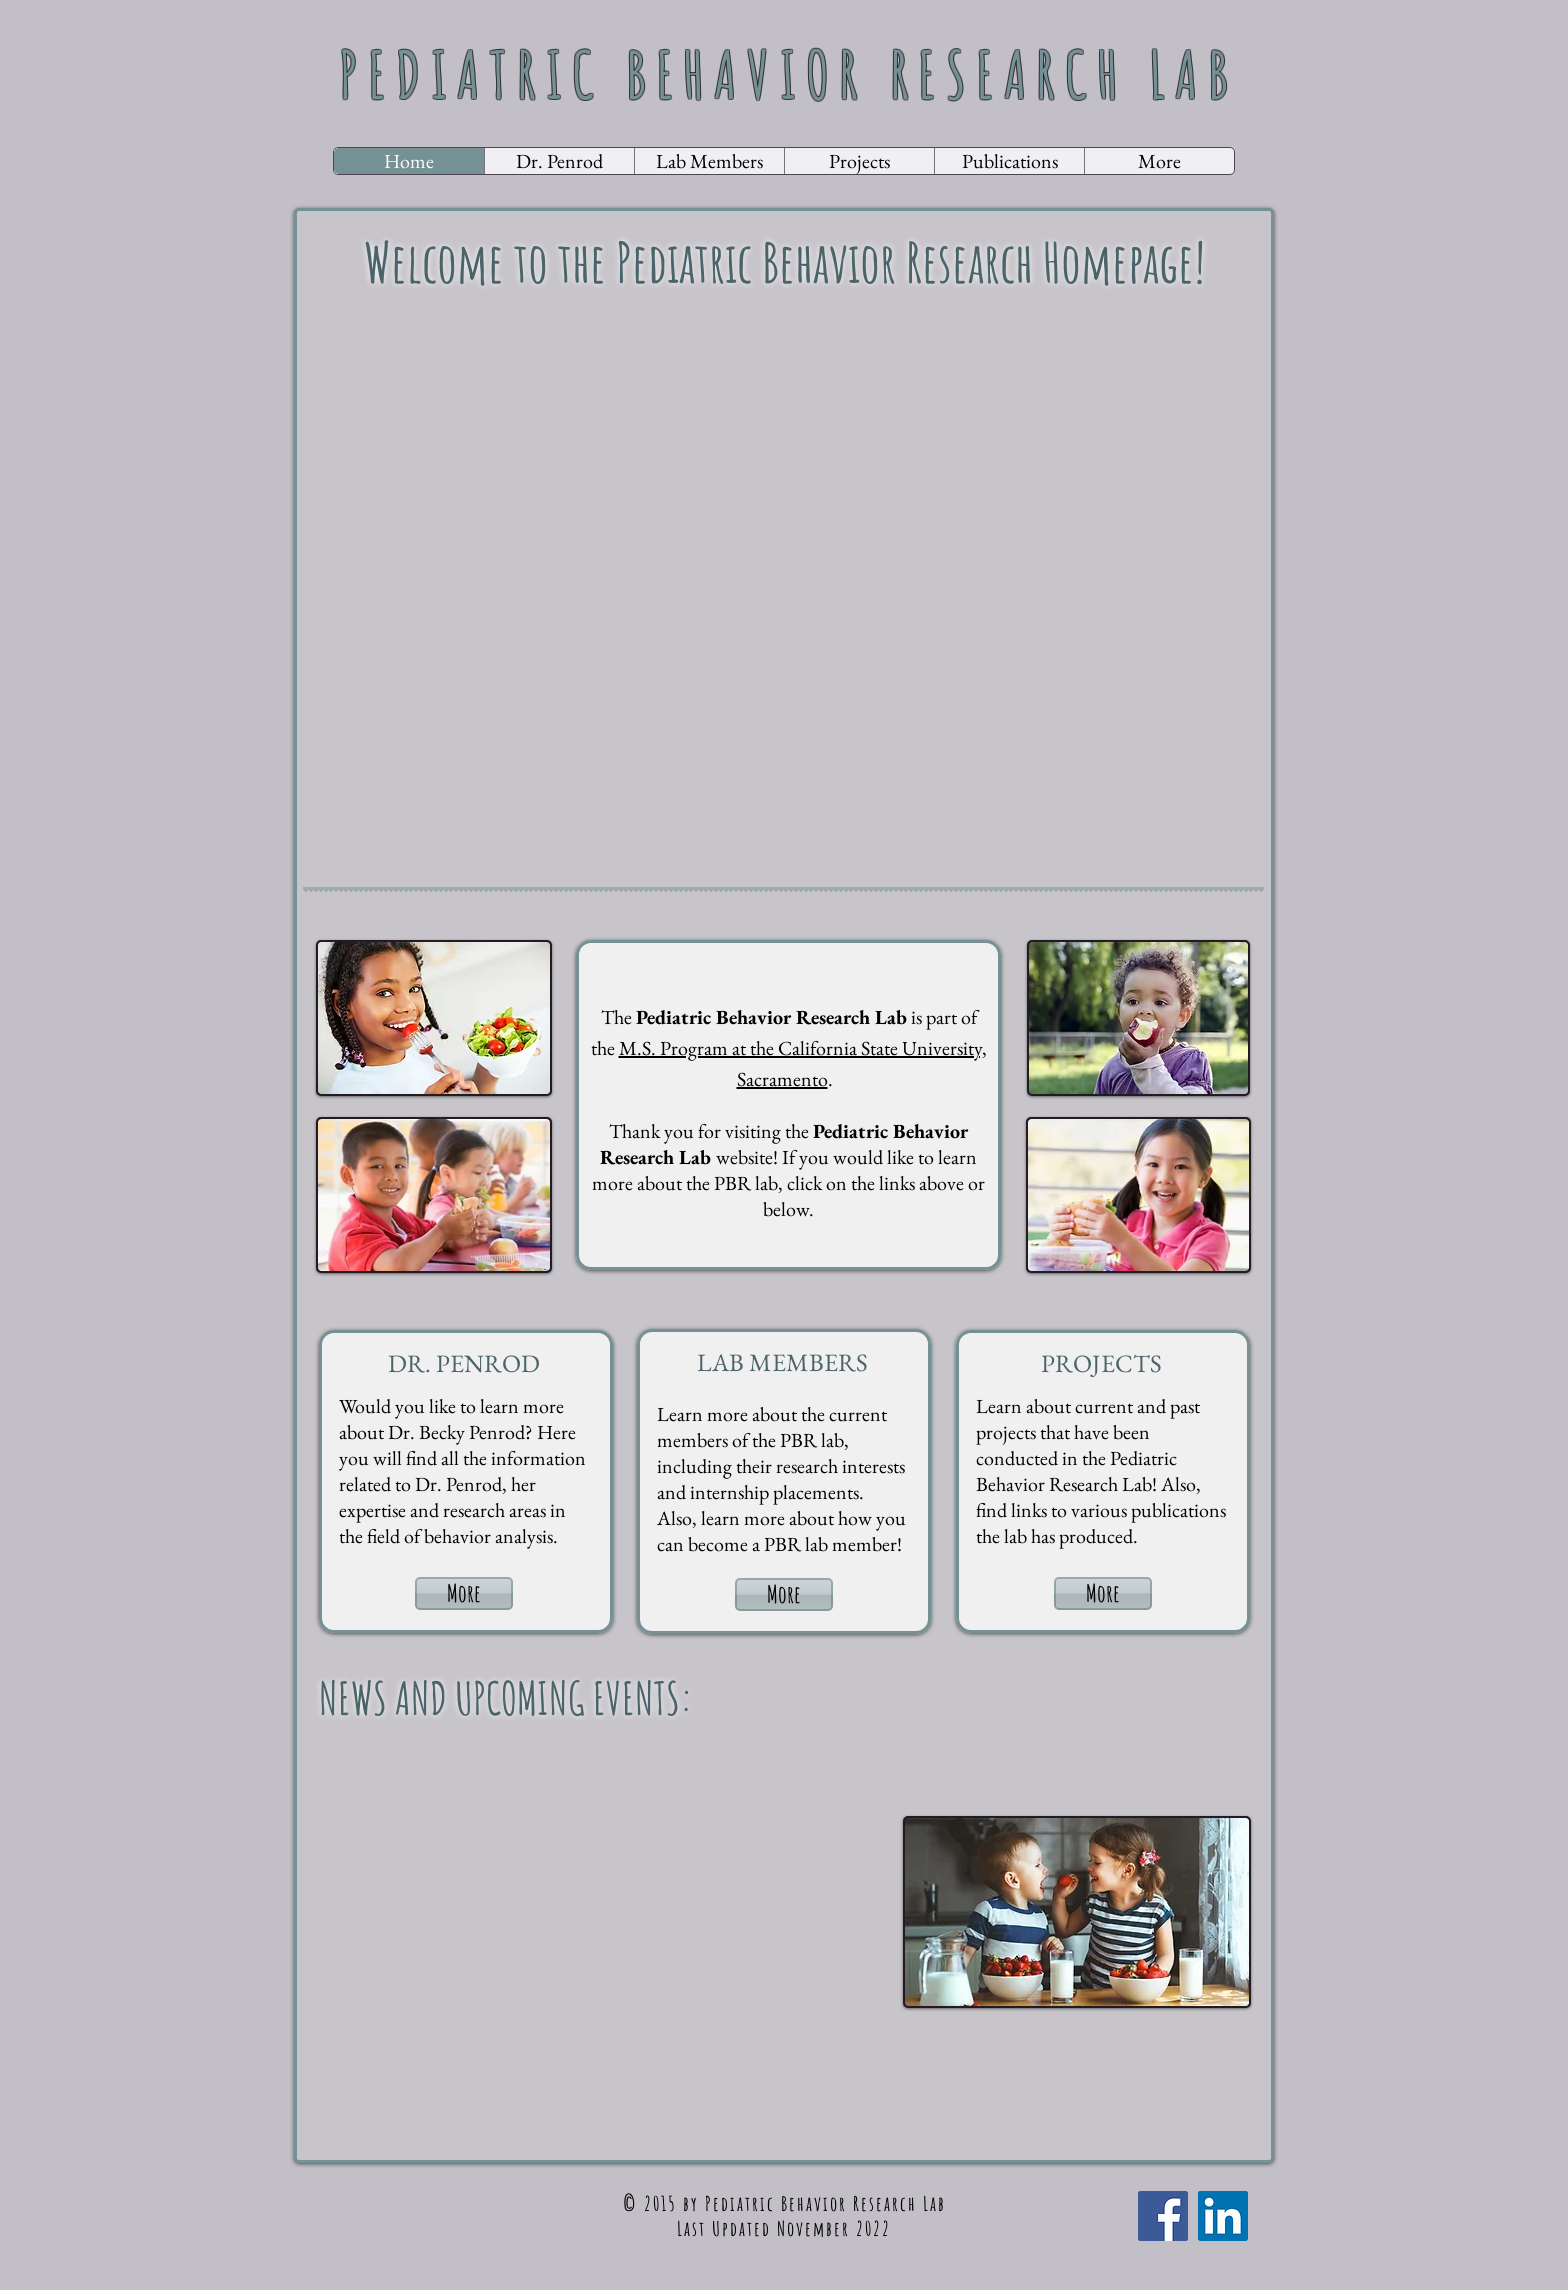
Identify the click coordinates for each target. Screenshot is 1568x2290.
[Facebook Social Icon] (1163, 2216)
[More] (464, 1593)
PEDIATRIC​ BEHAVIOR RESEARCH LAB (788, 74)
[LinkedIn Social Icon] (1223, 2216)
